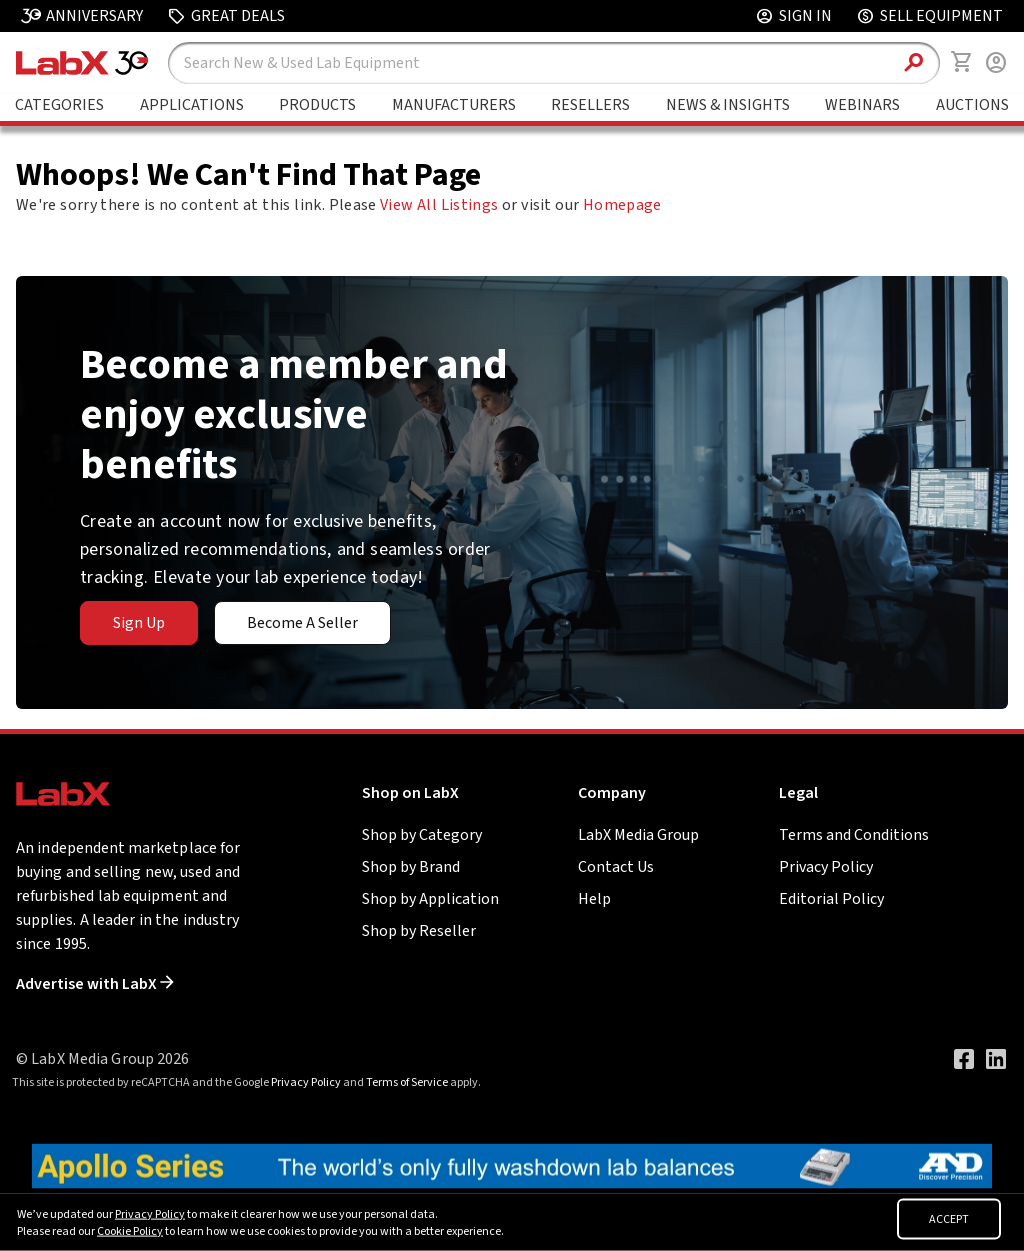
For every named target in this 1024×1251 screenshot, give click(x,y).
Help (594, 899)
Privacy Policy (826, 867)
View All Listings (439, 205)
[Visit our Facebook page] (964, 1059)
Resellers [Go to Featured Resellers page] (590, 105)
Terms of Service (407, 1082)
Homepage (622, 205)
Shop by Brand (411, 867)
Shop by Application (430, 899)
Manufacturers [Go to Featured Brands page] (454, 105)
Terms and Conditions (854, 835)
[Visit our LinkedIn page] (996, 1059)
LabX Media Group (638, 835)
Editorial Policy (831, 899)
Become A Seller (302, 623)
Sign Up (139, 623)
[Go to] (512, 1165)
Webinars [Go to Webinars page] (862, 105)
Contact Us (616, 867)
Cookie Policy (130, 1231)
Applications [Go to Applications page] (192, 105)
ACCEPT (949, 1219)
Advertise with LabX (95, 984)
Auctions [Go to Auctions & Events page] (972, 105)
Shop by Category (422, 835)
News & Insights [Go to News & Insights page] (728, 105)
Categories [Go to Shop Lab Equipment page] (59, 105)
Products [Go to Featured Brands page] (317, 105)
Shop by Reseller (419, 931)
